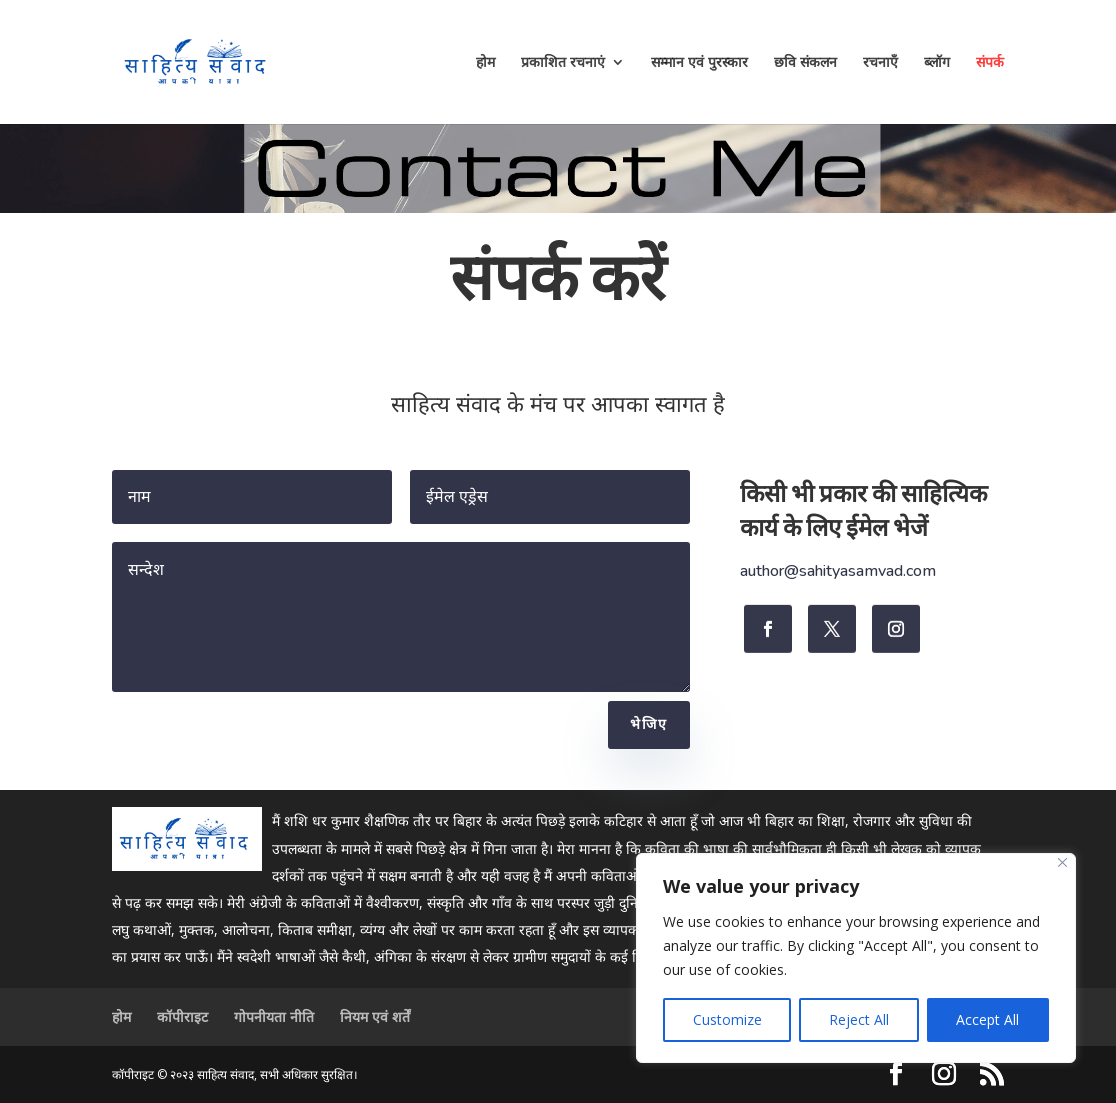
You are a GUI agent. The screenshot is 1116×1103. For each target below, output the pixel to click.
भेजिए (649, 724)
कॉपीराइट (182, 1016)
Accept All (987, 1019)
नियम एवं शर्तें (375, 1016)
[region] (856, 958)
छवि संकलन (805, 63)
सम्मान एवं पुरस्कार (699, 63)
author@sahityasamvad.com (838, 572)
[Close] (1062, 862)
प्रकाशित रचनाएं (563, 63)
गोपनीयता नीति (274, 1016)
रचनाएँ (880, 63)
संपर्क (990, 63)
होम (485, 63)
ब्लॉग (937, 63)
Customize (727, 1019)
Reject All (859, 1019)
